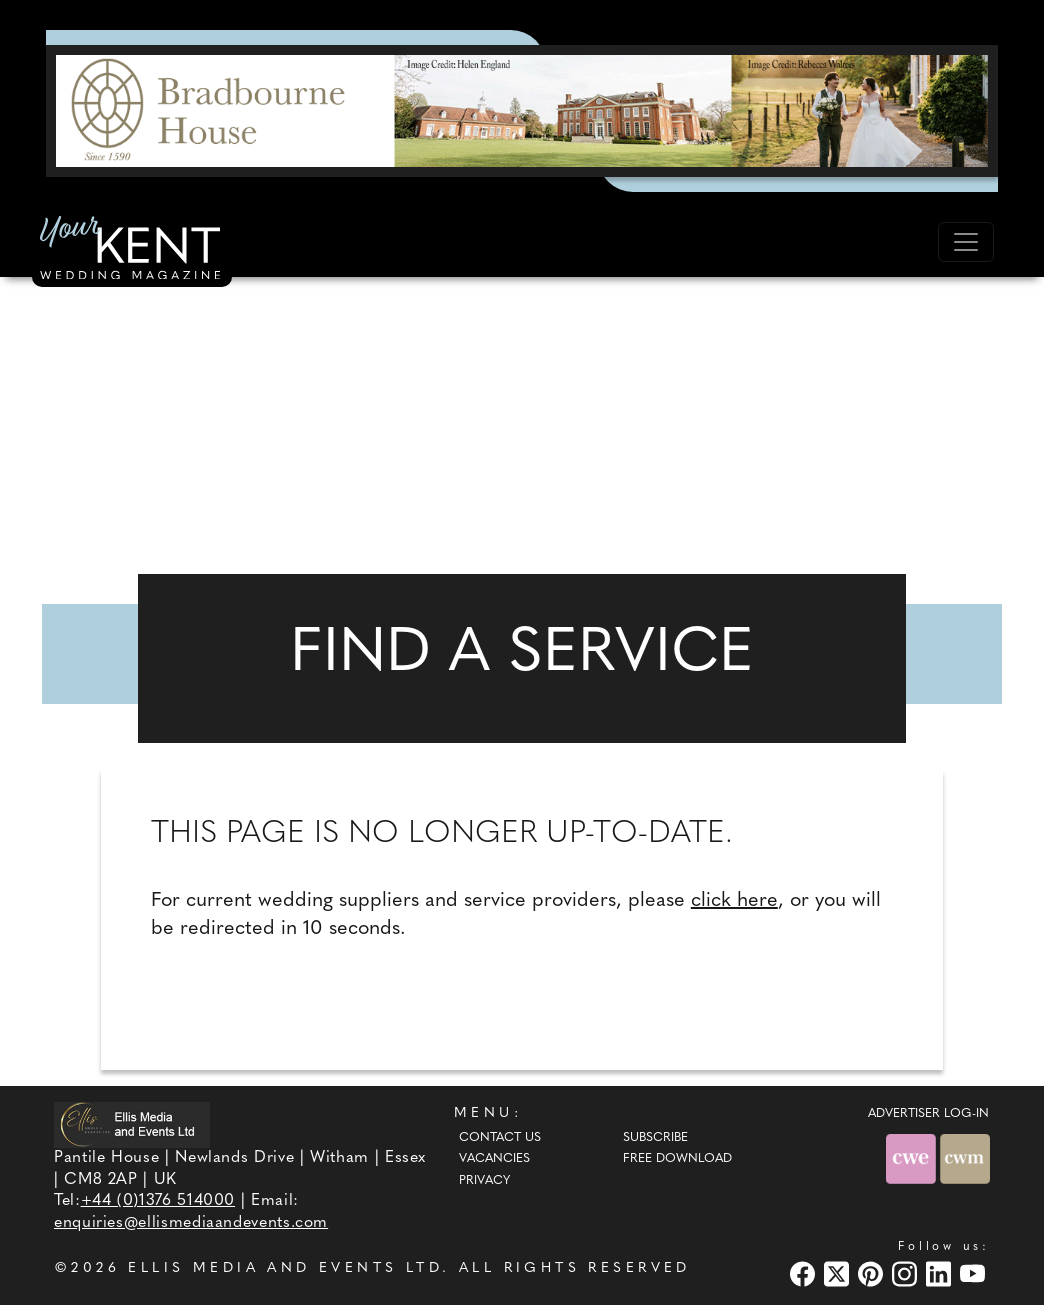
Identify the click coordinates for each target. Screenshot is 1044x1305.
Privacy (484, 1181)
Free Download (677, 1159)
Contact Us (500, 1138)
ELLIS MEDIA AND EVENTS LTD (285, 1268)
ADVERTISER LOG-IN (928, 1114)
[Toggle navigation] (966, 242)
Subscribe (655, 1138)
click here (734, 901)
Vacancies (494, 1159)
